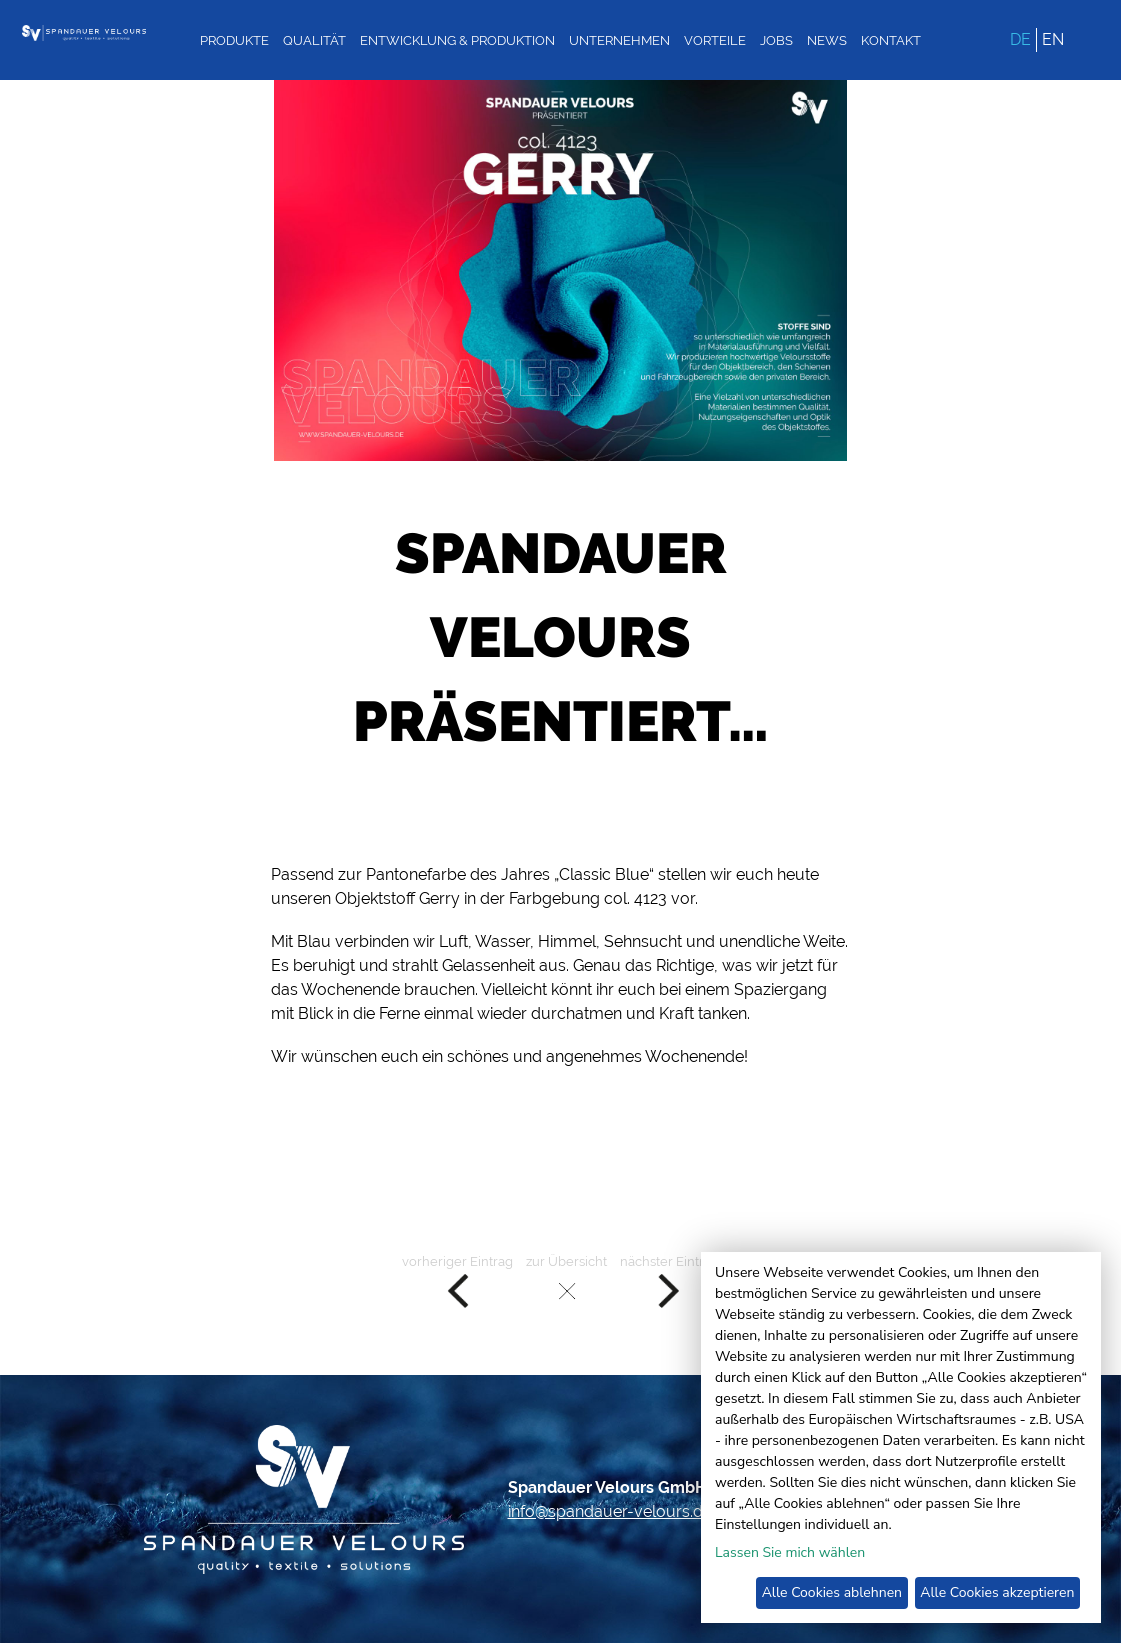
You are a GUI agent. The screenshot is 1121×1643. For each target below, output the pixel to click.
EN (1053, 39)
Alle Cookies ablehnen (832, 1592)
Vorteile (715, 40)
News (827, 40)
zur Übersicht (566, 1282)
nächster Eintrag (669, 1282)
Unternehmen (619, 40)
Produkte (234, 40)
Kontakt (891, 40)
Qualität (314, 40)
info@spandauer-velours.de (610, 1511)
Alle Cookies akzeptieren (997, 1592)
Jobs (776, 40)
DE (1020, 39)
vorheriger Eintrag (457, 1282)
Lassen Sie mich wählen (790, 1552)
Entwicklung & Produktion (457, 40)
